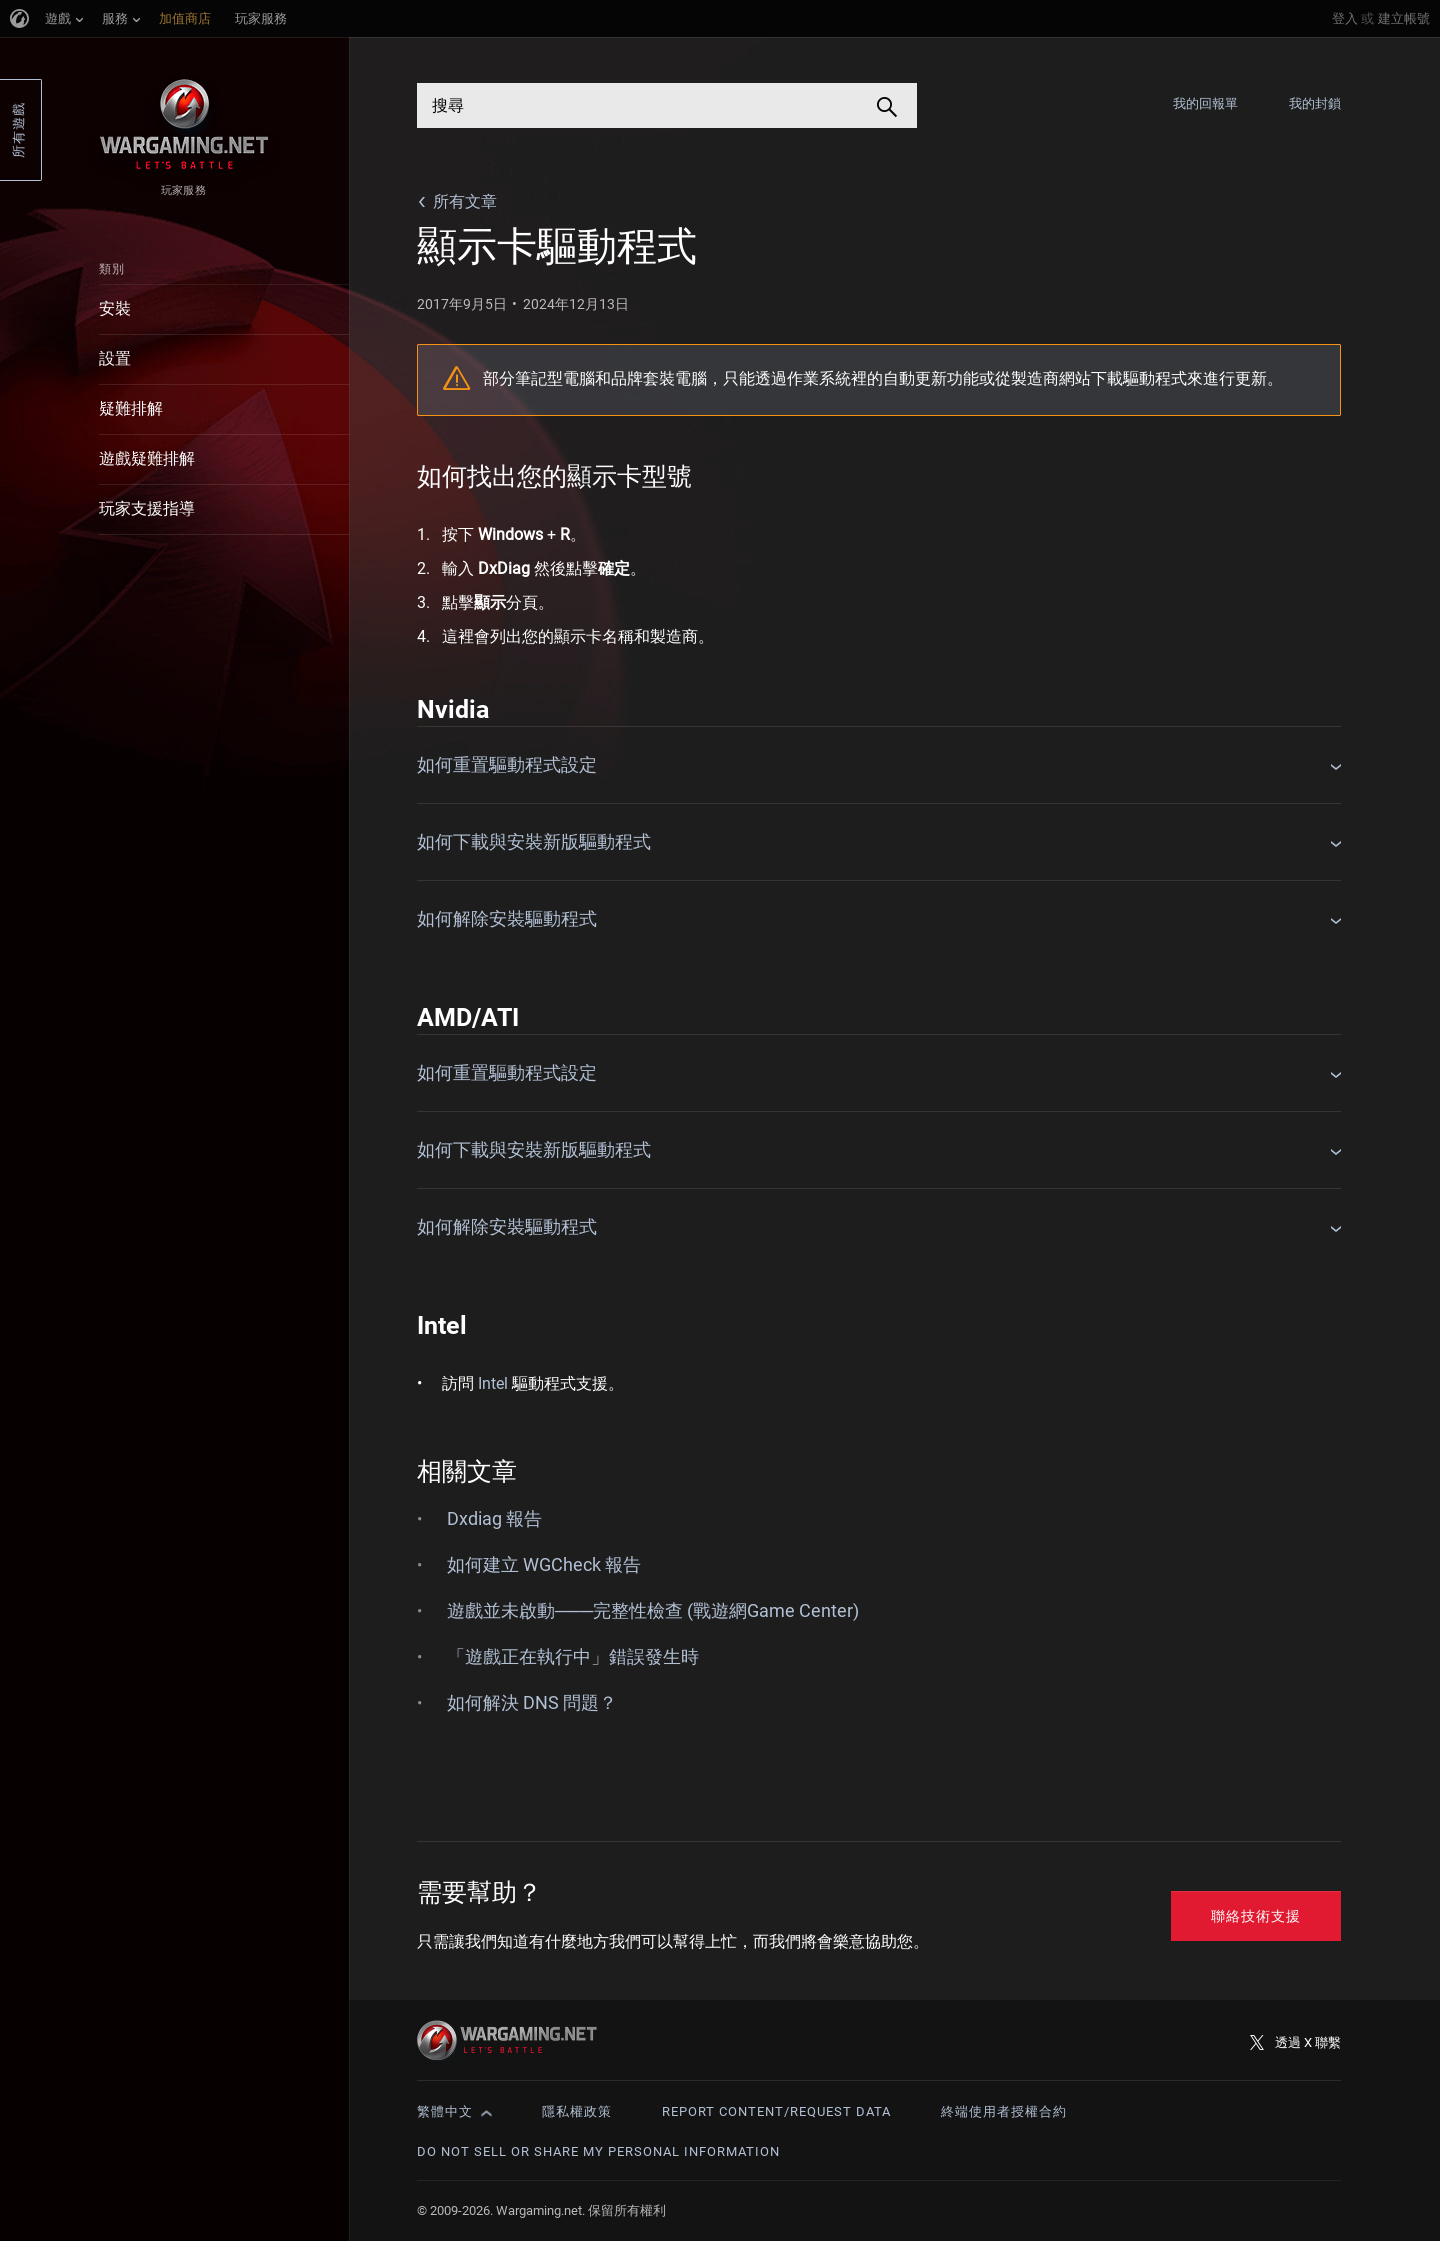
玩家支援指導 (147, 508)
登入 (1345, 18)
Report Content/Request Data (776, 2111)
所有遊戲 (18, 130)
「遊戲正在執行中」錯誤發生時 (573, 1656)
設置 (115, 358)
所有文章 (465, 201)
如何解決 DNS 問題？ (532, 1702)
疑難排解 (131, 408)
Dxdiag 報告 (494, 1518)
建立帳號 (1404, 18)
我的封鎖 (1315, 103)
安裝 (115, 308)
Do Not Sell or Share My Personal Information (598, 2151)
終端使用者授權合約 (1004, 2111)
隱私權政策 (577, 2111)
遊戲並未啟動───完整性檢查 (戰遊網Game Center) (653, 1610)
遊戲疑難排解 (147, 458)
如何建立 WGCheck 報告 (544, 1564)
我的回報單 (1206, 103)
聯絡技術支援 (1256, 1916)
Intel (493, 1383)
